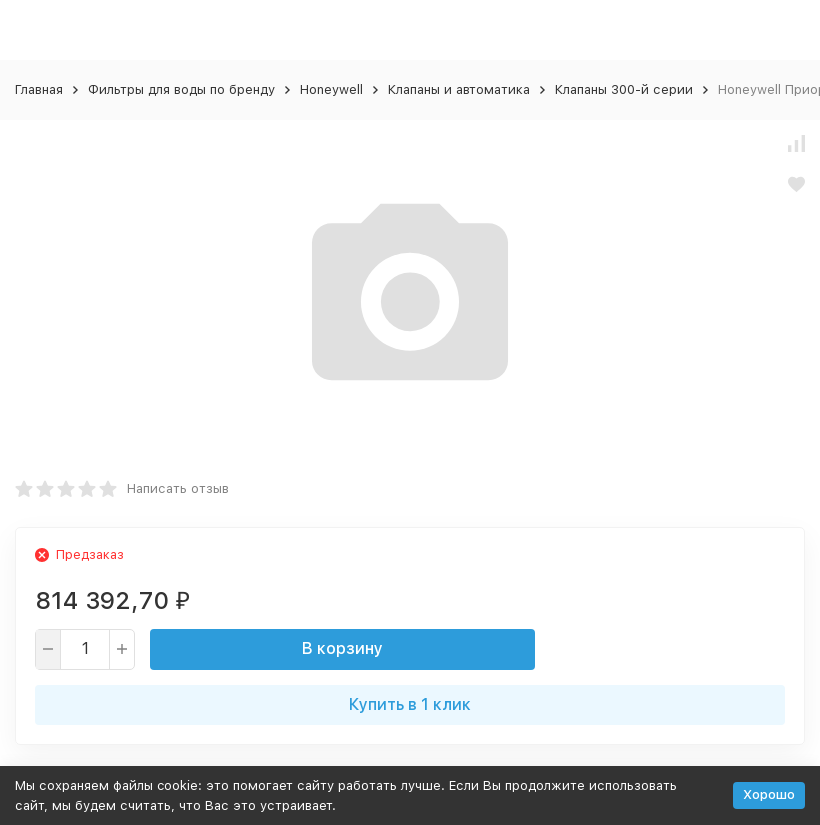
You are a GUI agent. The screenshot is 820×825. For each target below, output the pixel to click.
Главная (39, 89)
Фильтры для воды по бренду (181, 89)
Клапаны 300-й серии (624, 89)
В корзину (342, 648)
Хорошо (769, 794)
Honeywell (331, 89)
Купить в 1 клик (410, 704)
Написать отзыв (178, 488)
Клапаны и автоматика (459, 89)
